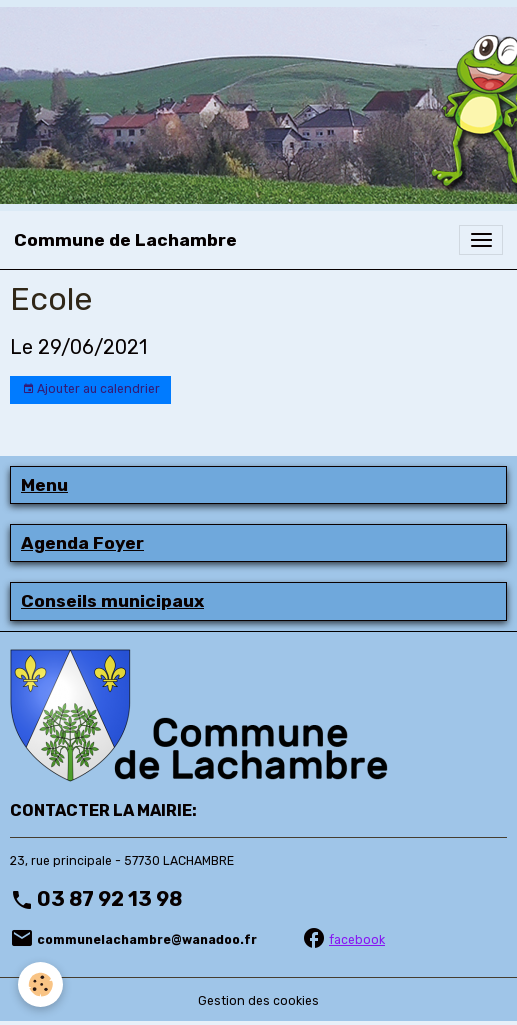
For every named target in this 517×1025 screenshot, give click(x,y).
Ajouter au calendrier (91, 389)
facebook (357, 940)
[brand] (125, 240)
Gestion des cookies (258, 1001)
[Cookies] (40, 984)
